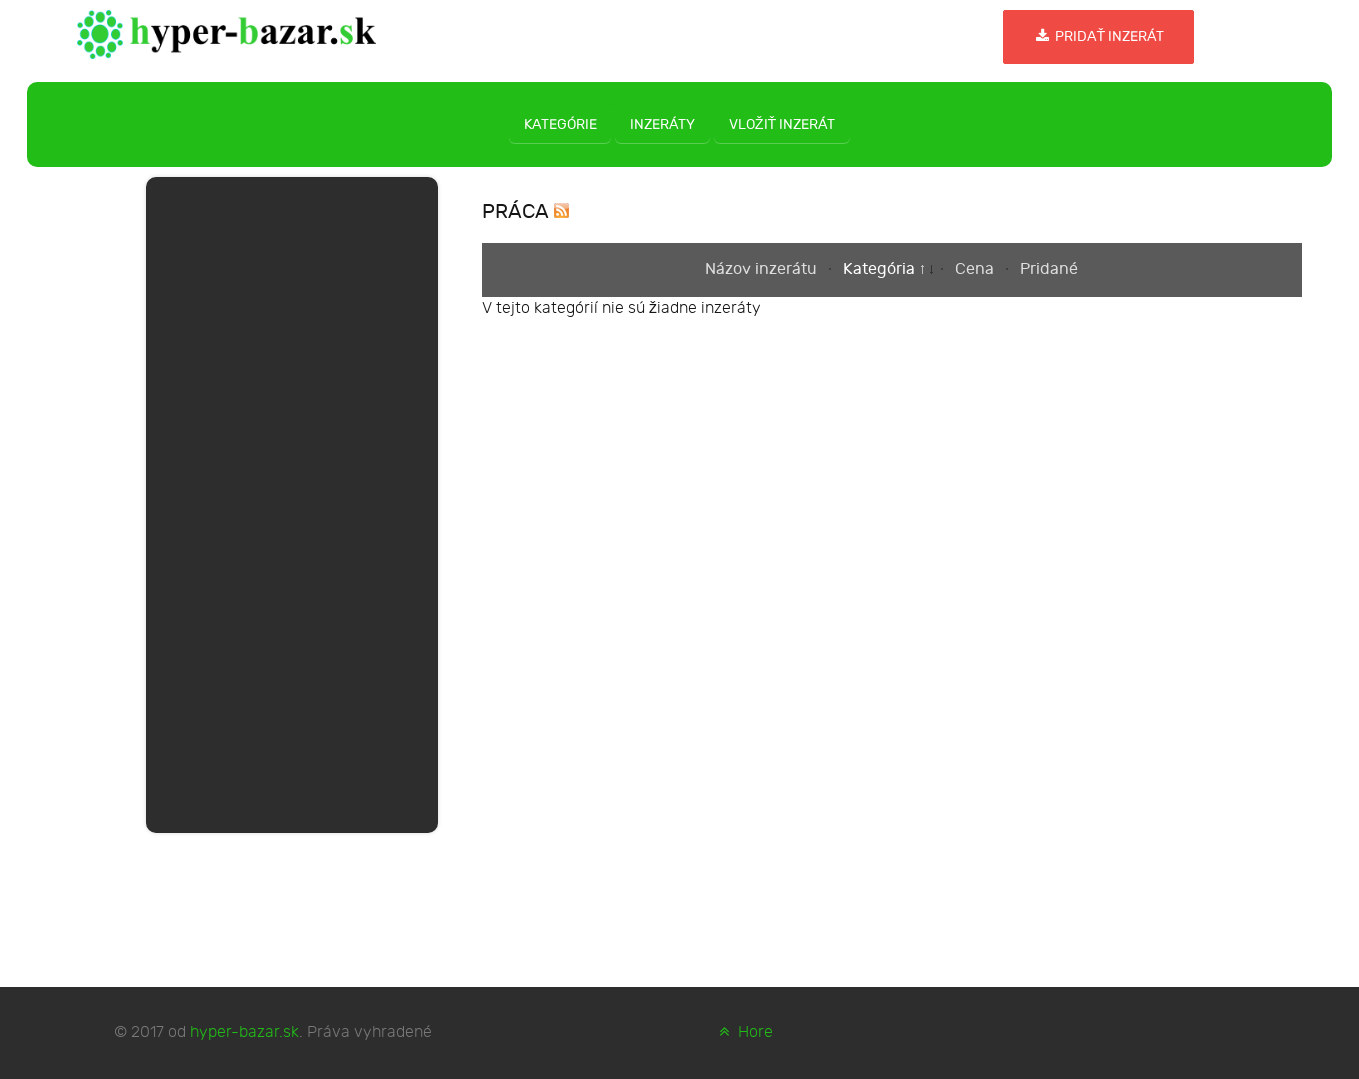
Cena (976, 269)
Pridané (1049, 269)
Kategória (881, 269)
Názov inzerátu (763, 269)
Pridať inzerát (1098, 36)
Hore (744, 1032)
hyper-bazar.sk (244, 1032)
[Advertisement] (292, 501)
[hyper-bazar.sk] (227, 33)
